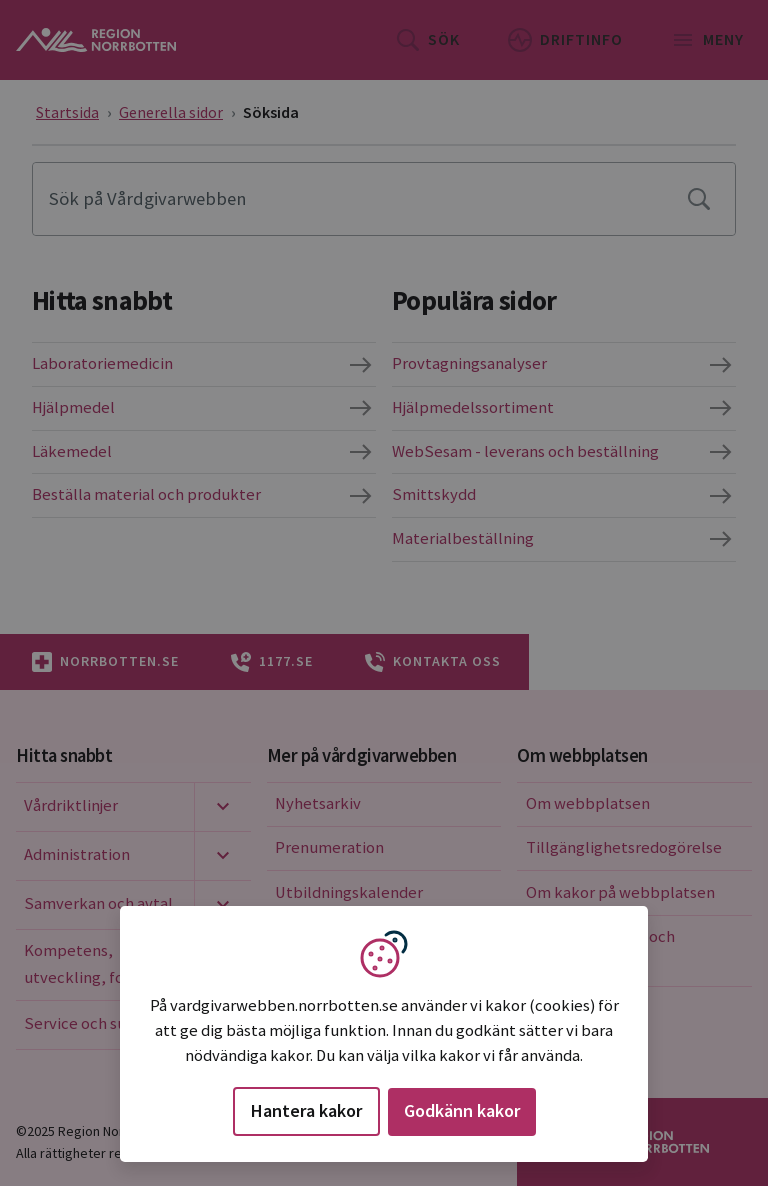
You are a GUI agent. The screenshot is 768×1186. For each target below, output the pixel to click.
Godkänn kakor (462, 1110)
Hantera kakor (306, 1110)
